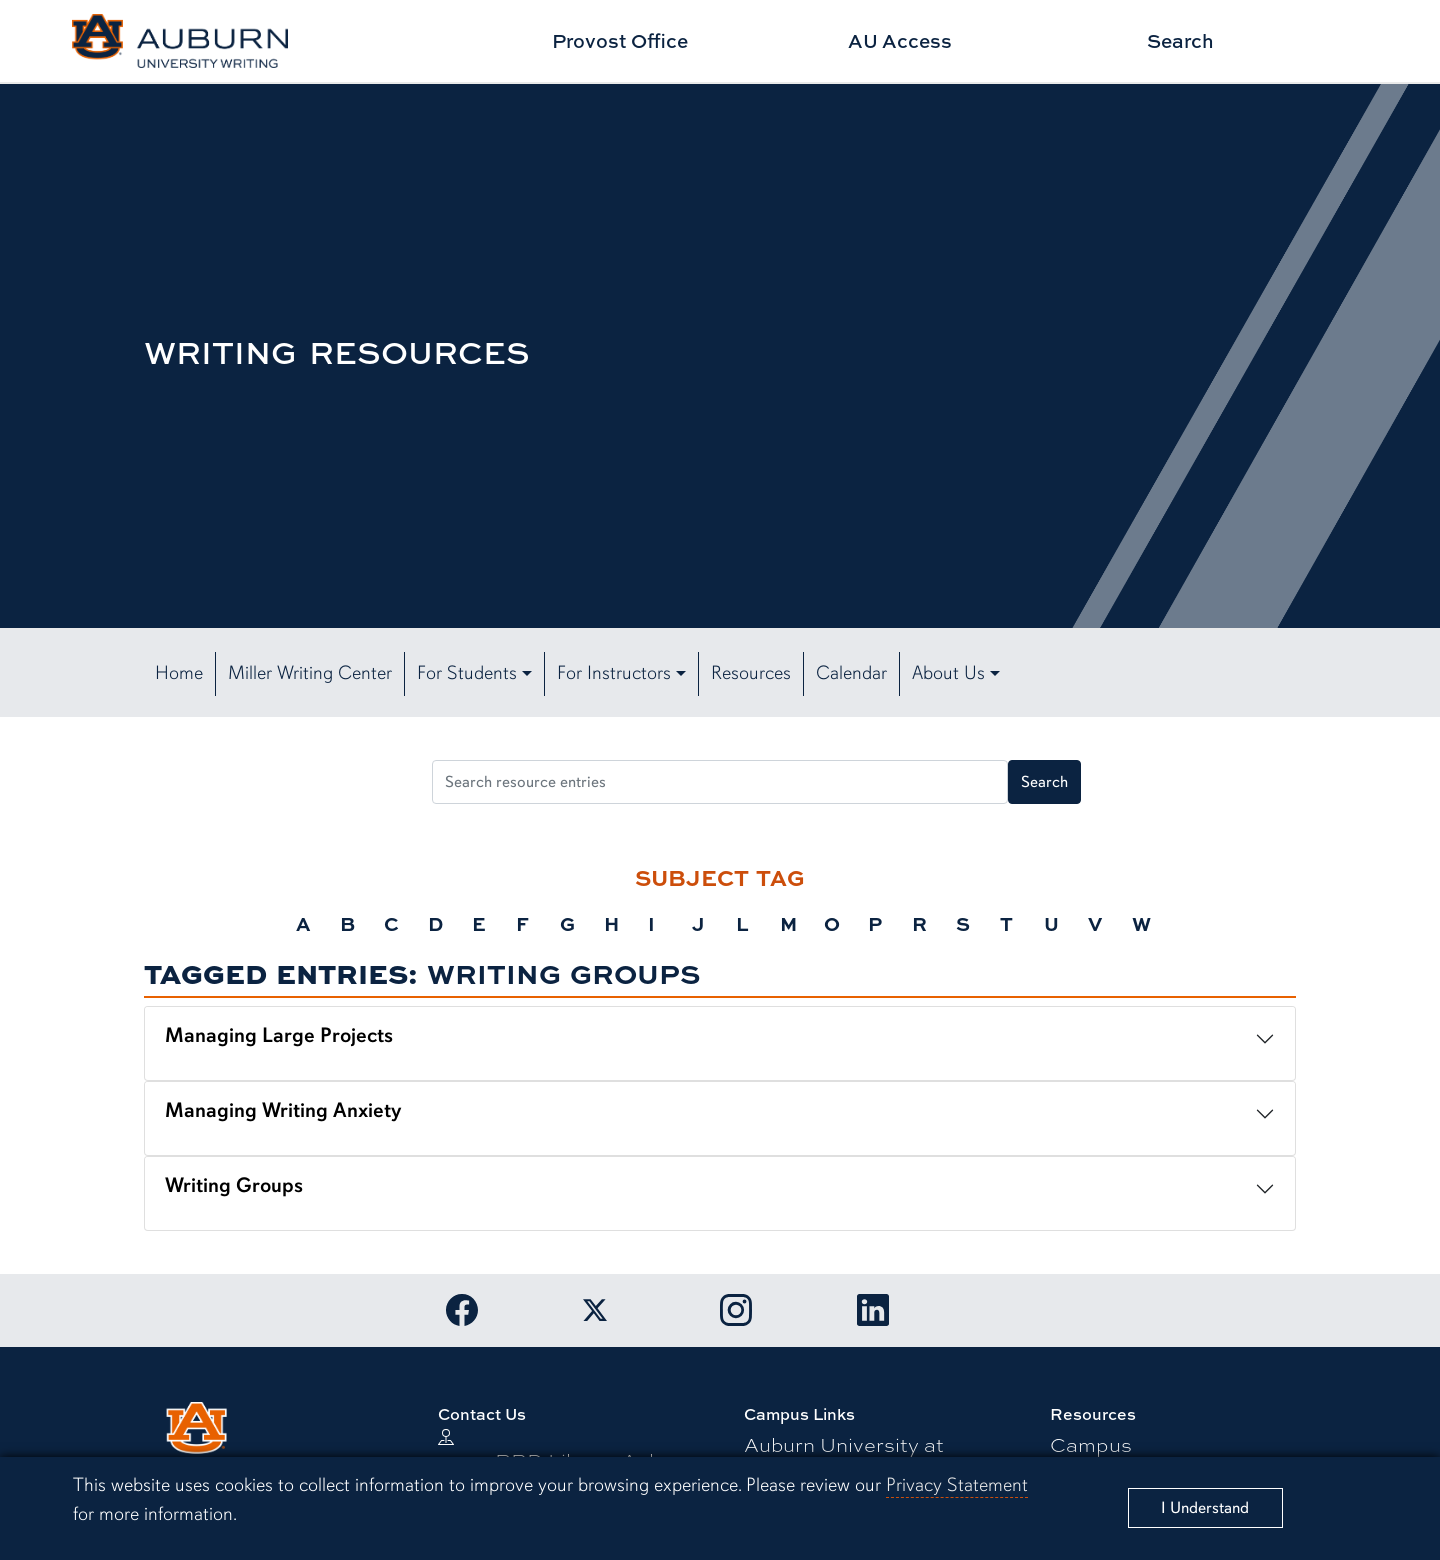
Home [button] (179, 673)
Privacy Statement (957, 1485)
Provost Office (620, 40)
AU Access (900, 40)
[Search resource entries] (720, 782)
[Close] (1205, 1507)
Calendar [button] (851, 673)
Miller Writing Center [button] (310, 673)
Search (1180, 40)
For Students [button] (467, 673)
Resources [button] (751, 673)
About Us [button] (948, 673)
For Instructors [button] (614, 673)
